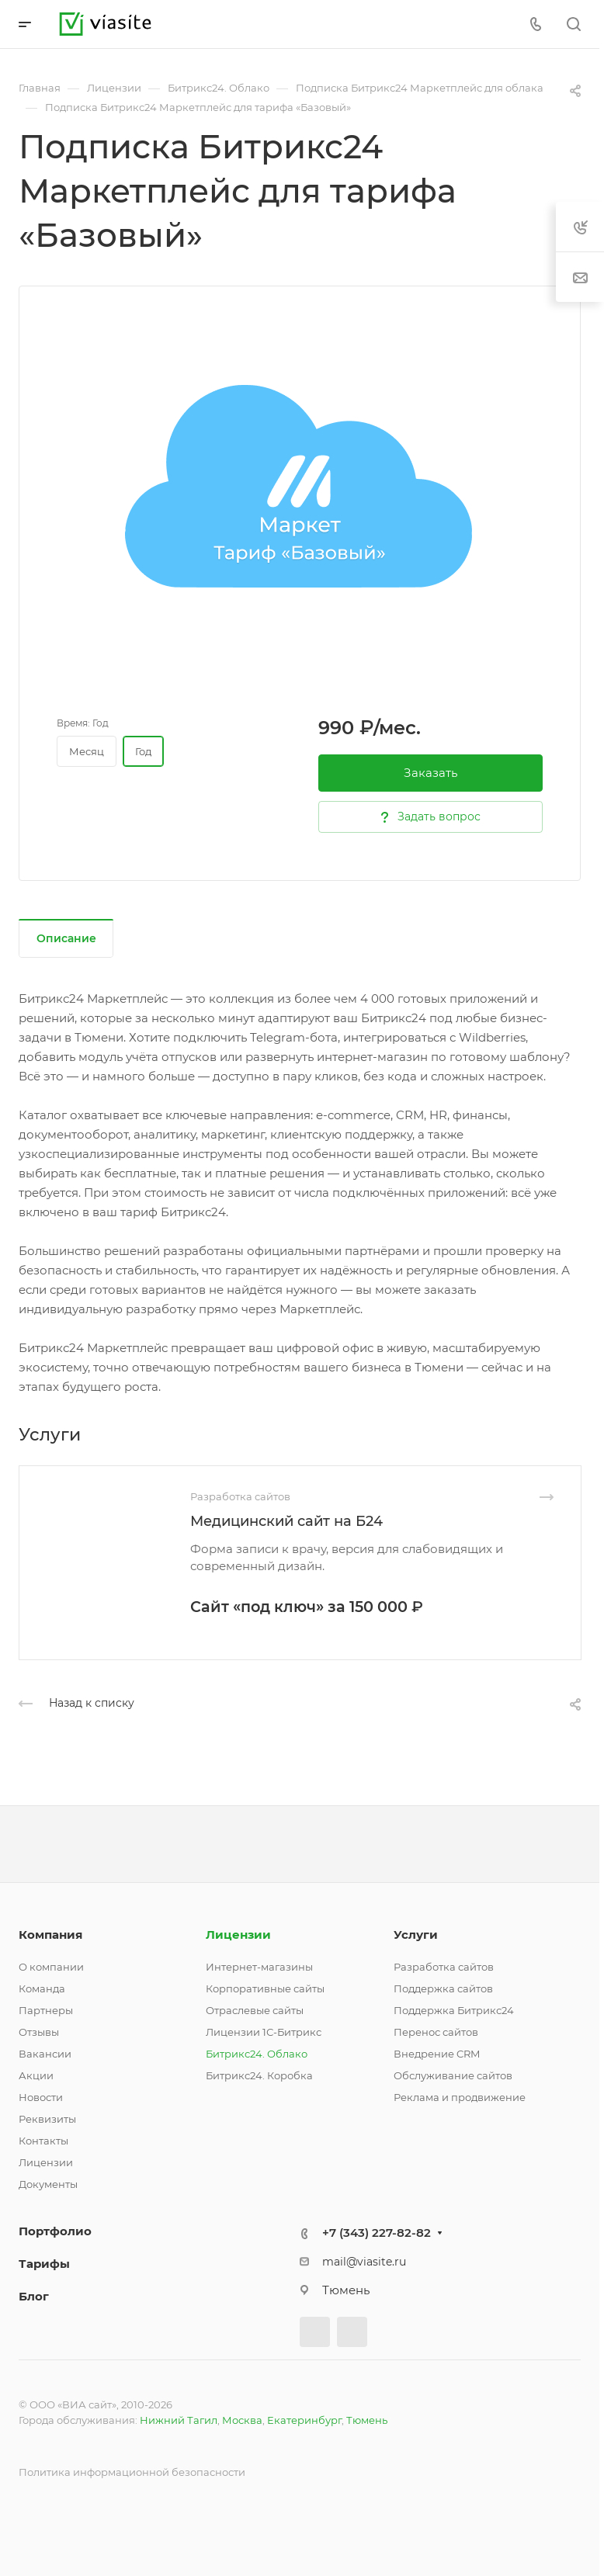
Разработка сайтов (444, 1967)
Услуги (416, 1934)
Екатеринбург (304, 2420)
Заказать (430, 772)
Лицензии (46, 2162)
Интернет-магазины (259, 1967)
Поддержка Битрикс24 (454, 2010)
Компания (50, 1934)
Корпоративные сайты (265, 1988)
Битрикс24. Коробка (259, 2075)
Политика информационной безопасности (132, 2472)
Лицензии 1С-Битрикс (263, 2032)
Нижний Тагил (178, 2420)
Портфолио (55, 2231)
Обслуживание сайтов (453, 2075)
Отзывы (39, 2032)
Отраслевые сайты (255, 2010)
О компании (51, 1967)
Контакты (43, 2140)
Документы (48, 2184)
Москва (242, 2420)
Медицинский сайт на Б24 (286, 1521)
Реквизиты (47, 2119)
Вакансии (45, 2053)
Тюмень (366, 2420)
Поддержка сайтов (443, 1988)
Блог (34, 2296)
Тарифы (44, 2263)
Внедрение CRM (437, 2053)
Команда (42, 1988)
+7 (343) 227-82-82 (376, 2232)
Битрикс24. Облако (256, 2053)
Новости (41, 2097)
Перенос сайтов (436, 2032)
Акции (36, 2075)
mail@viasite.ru (364, 2262)
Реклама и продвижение (460, 2097)
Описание (66, 938)
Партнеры (46, 2010)
